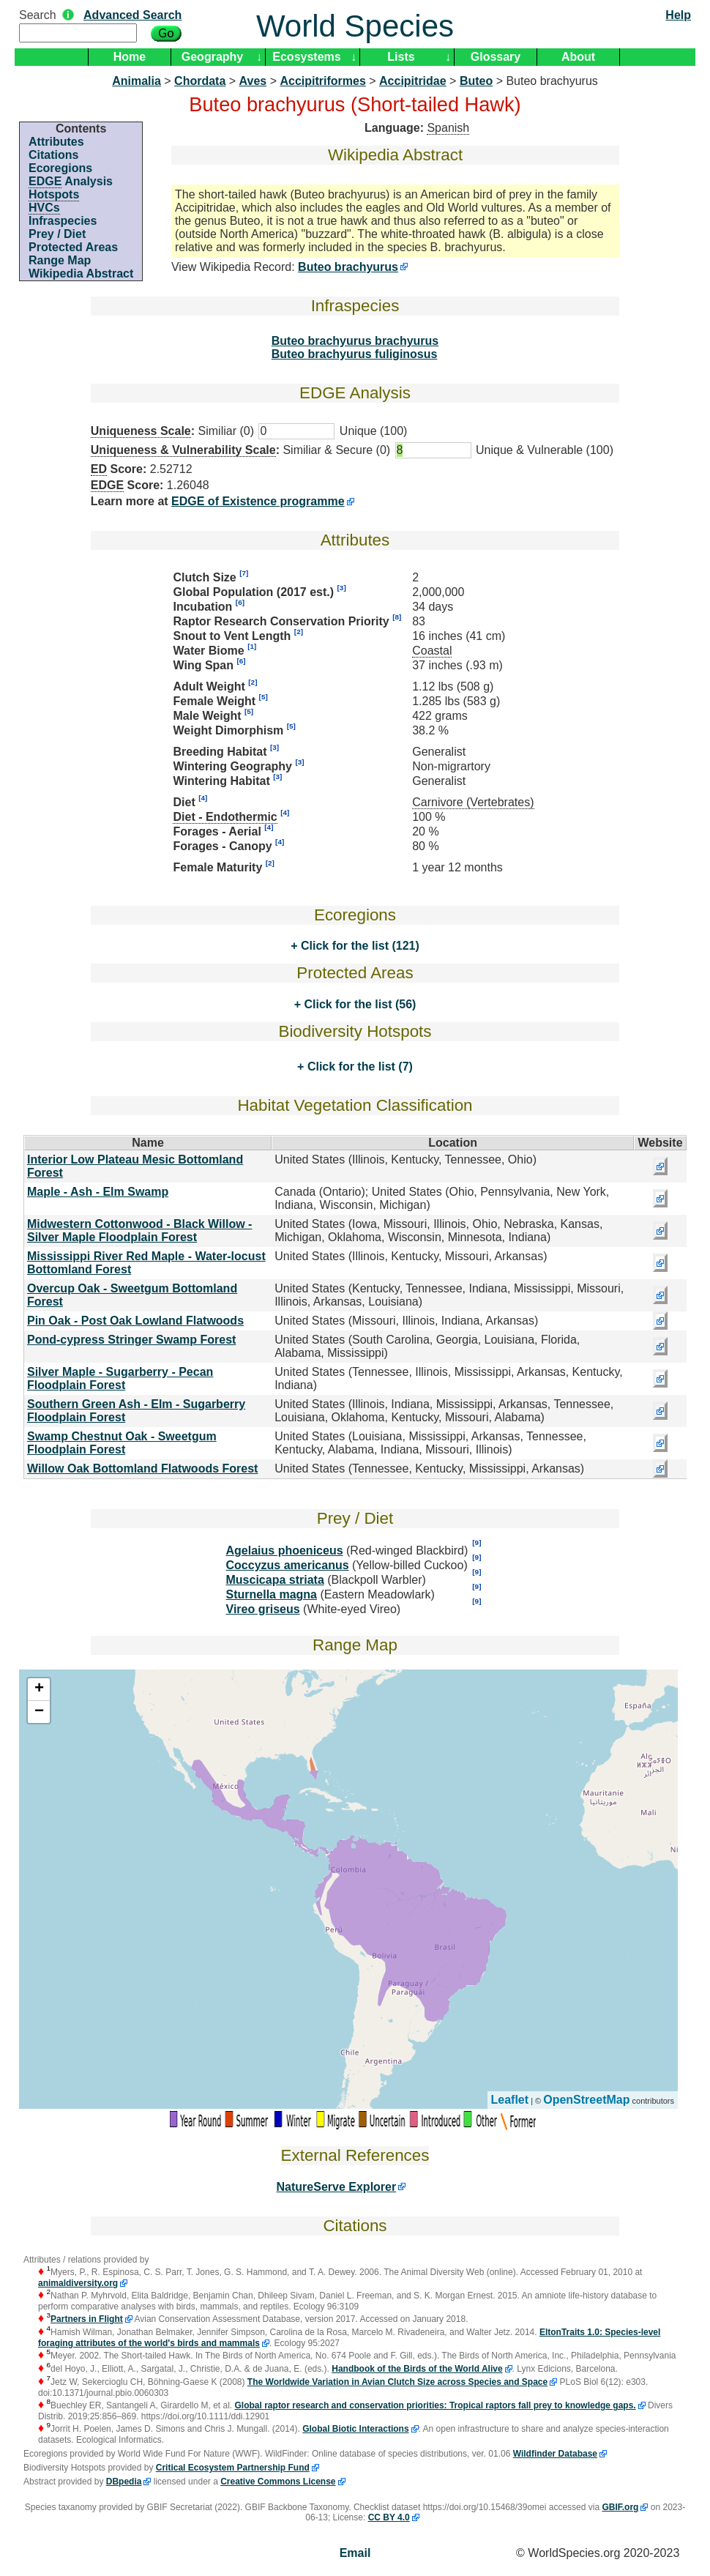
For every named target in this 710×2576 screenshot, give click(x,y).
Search (37, 15)
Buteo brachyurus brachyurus (355, 341)
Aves (253, 81)
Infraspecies (63, 221)
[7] (243, 573)
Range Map (60, 260)
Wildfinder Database (555, 2454)
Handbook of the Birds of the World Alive (417, 2369)
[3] (341, 588)
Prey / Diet (57, 234)
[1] (251, 646)
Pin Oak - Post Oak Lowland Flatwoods (135, 1320)
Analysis (71, 181)
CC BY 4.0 (389, 2517)
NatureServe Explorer (337, 2187)
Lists (400, 57)
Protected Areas (73, 247)
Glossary (495, 57)
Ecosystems (306, 57)
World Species (355, 26)
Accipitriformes (322, 81)
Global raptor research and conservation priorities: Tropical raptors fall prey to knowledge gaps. (435, 2405)
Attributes (56, 141)
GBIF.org (620, 2507)
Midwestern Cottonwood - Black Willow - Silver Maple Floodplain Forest (139, 1230)
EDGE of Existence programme (258, 501)
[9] (476, 1542)
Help (678, 15)
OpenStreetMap (586, 2099)
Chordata (199, 81)
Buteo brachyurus (348, 267)
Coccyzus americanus (287, 1565)
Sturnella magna (271, 1594)
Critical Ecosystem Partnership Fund (233, 2468)
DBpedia (124, 2481)
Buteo (476, 81)
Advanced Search (132, 15)
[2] (298, 632)
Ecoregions (60, 168)
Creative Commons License (277, 2481)
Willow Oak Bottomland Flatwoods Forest (142, 1468)
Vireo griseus (263, 1609)
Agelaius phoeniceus (284, 1550)
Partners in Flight (87, 2319)
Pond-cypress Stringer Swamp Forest (131, 1339)
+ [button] (39, 1689)
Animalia (136, 81)
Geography (212, 57)
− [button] (39, 1712)
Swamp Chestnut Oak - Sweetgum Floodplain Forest (122, 1443)
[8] (396, 617)
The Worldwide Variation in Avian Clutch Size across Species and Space (397, 2382)
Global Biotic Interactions (355, 2429)
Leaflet (510, 2099)
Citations (53, 155)
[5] (263, 697)
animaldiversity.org (78, 2283)
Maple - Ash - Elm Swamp (97, 1191)
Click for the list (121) (358, 945)
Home (129, 57)
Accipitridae (412, 81)
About (578, 57)
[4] (202, 798)
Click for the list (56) (358, 1004)
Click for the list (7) (358, 1066)
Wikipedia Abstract (81, 273)
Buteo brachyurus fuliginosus (355, 354)
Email (355, 2553)
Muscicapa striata (275, 1580)
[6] (240, 602)
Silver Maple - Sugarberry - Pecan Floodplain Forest (120, 1378)
